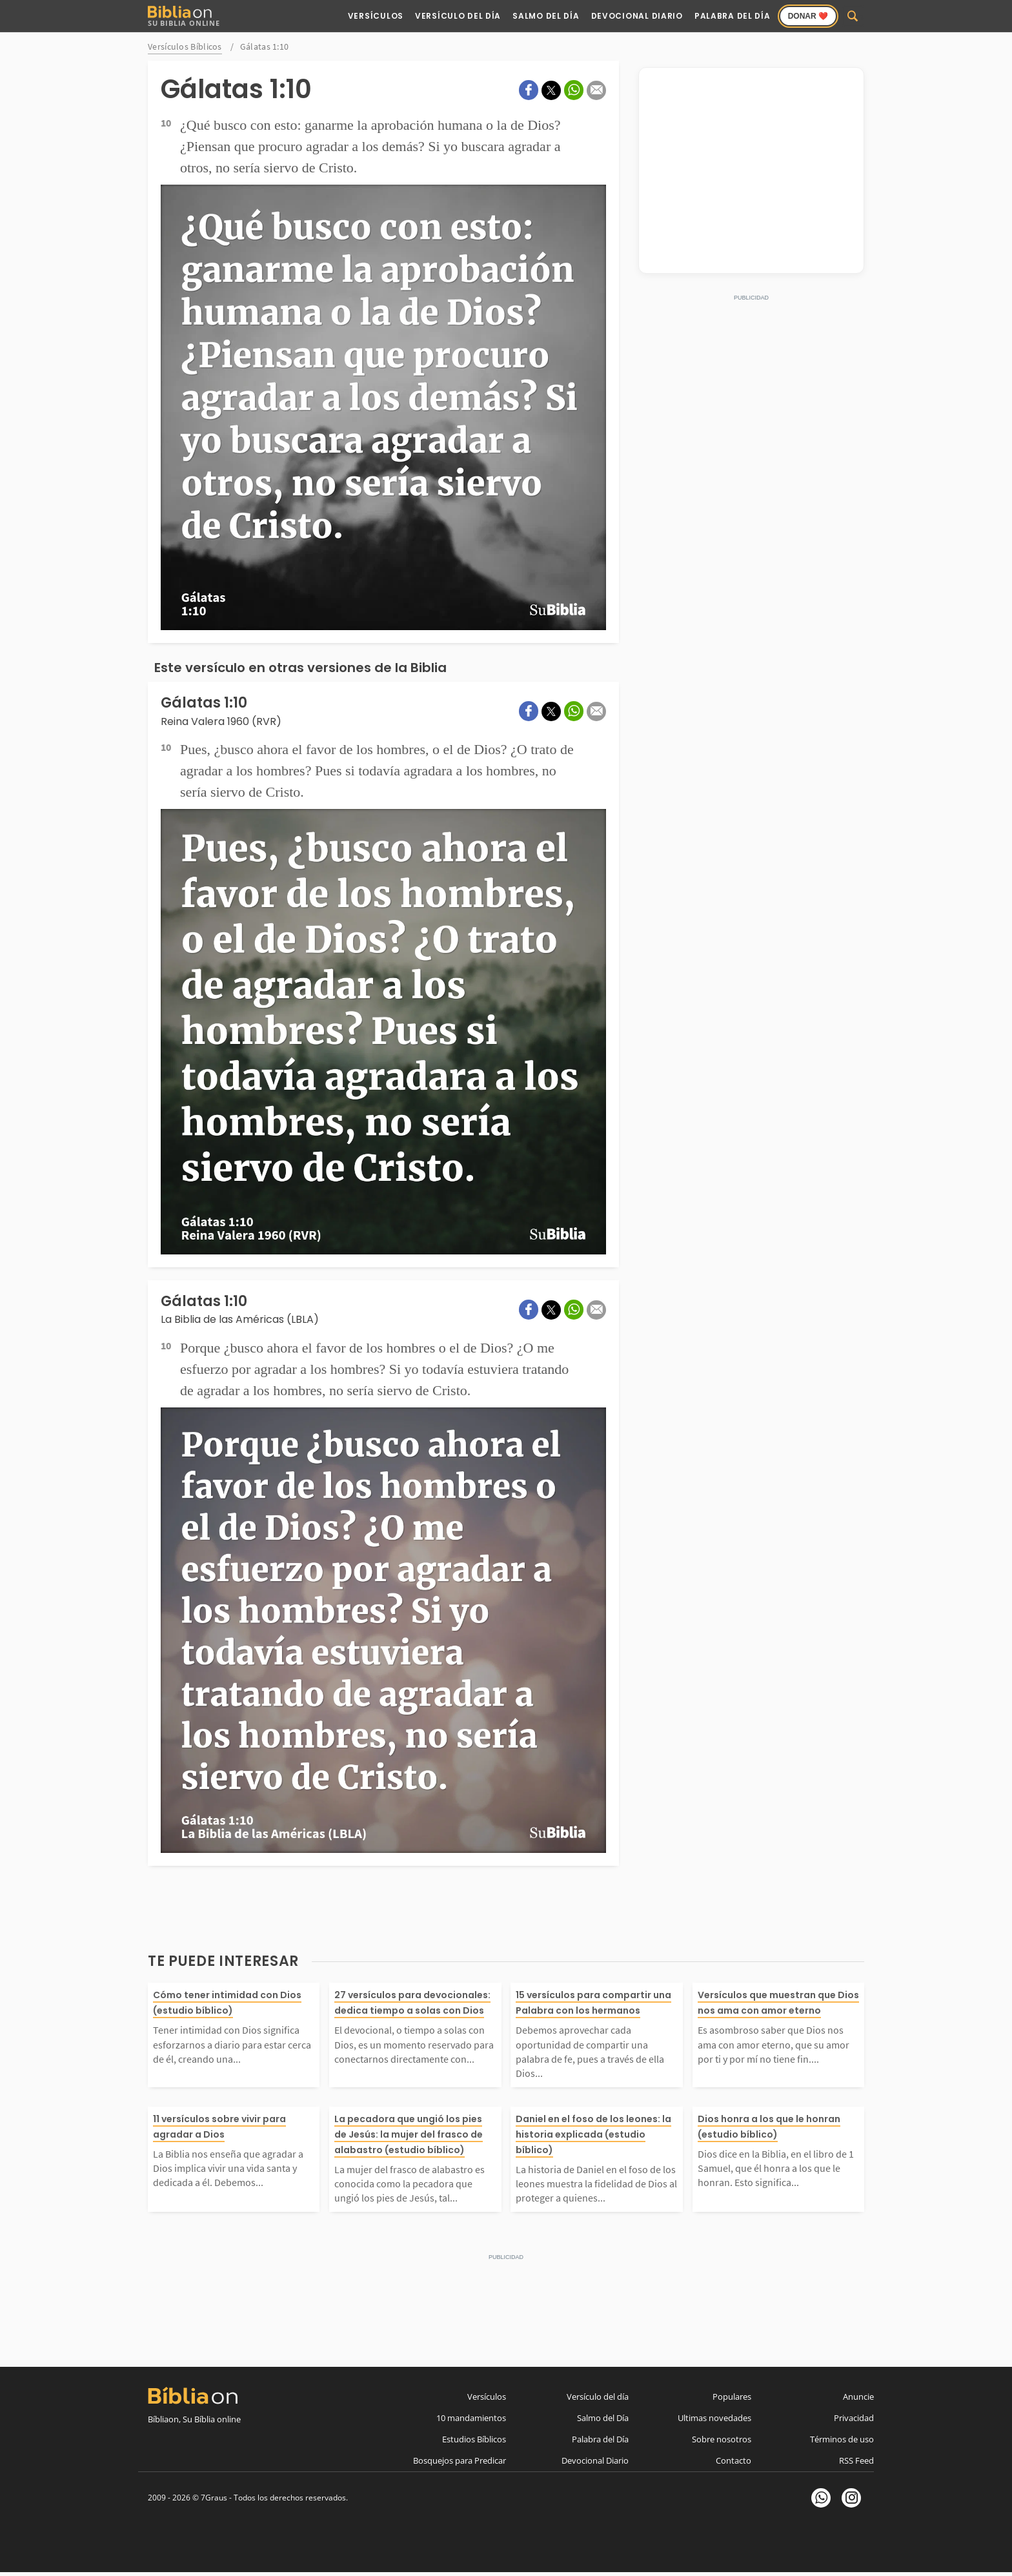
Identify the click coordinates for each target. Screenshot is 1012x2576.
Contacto (733, 2460)
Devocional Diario (637, 15)
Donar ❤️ (808, 16)
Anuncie (858, 2396)
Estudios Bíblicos (474, 2439)
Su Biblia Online (184, 16)
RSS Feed (856, 2460)
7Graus (214, 2497)
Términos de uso (842, 2439)
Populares (732, 2396)
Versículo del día (598, 2396)
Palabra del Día (732, 15)
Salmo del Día (545, 15)
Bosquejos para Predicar (459, 2460)
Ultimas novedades (714, 2418)
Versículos (375, 15)
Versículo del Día (458, 15)
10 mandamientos (471, 2418)
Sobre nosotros (721, 2439)
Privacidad (854, 2418)
